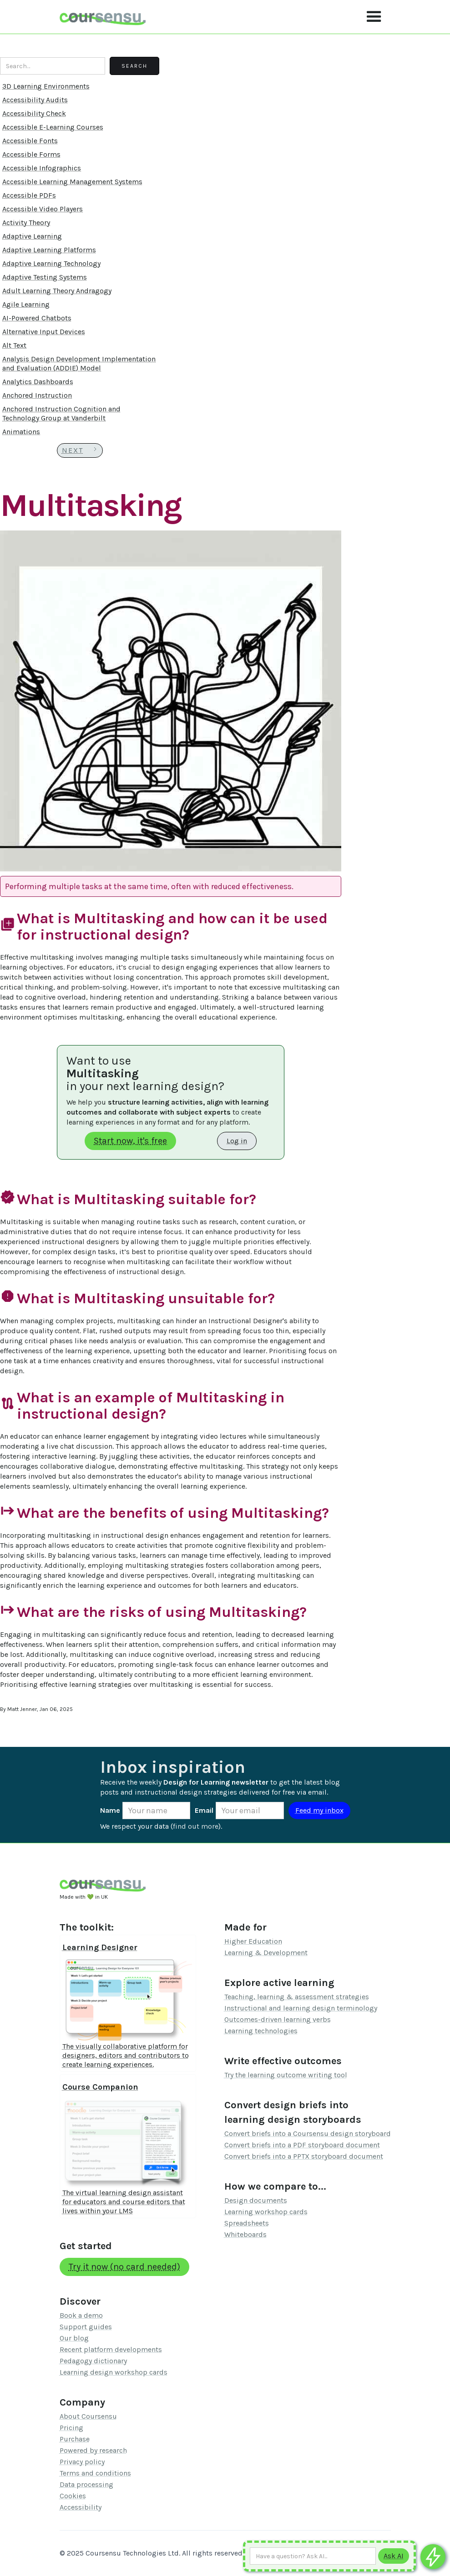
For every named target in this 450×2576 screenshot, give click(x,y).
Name (110, 1810)
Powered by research (93, 2450)
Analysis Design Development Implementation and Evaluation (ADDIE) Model (79, 363)
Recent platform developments (111, 2349)
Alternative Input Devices (43, 331)
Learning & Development (266, 1952)
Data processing (86, 2484)
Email (204, 1810)
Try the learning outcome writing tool (285, 2075)
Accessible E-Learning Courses (52, 127)
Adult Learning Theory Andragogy (56, 290)
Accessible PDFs (29, 195)
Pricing (71, 2427)
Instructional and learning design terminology (300, 2008)
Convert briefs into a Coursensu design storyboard (307, 2133)
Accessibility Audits (35, 99)
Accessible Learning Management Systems (72, 181)
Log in (237, 1140)
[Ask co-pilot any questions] (432, 2556)
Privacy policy (82, 2461)
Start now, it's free (130, 1140)
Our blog (74, 2338)
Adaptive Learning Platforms (49, 249)
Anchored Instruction (37, 395)
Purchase (75, 2439)
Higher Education (253, 1941)
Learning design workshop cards (113, 2372)
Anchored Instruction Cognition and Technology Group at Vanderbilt (61, 413)
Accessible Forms (31, 154)
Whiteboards (245, 2234)
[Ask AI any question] (313, 2556)
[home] (103, 16)
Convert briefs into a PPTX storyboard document (303, 2156)
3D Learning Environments (46, 86)
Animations (21, 431)
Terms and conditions (95, 2473)
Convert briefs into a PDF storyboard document (302, 2145)
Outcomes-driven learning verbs (277, 2019)
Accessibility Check (34, 113)
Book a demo (81, 2315)
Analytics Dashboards (37, 381)
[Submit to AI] (393, 2556)
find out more (195, 1826)
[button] (374, 17)
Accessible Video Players (42, 209)
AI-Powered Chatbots (36, 318)
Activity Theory (26, 222)
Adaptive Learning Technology (51, 263)
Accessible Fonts (30, 140)
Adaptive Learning (32, 236)
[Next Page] (80, 450)
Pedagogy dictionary (93, 2360)
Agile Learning (26, 304)
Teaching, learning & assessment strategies (296, 1996)
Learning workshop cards (266, 2211)
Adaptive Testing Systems (44, 277)
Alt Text (14, 345)
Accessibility (80, 2507)
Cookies (73, 2495)
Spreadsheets (246, 2223)
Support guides (86, 2326)
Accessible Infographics (41, 168)
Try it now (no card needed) (124, 2266)
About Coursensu (88, 2416)
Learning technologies (261, 2030)
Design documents (255, 2200)
